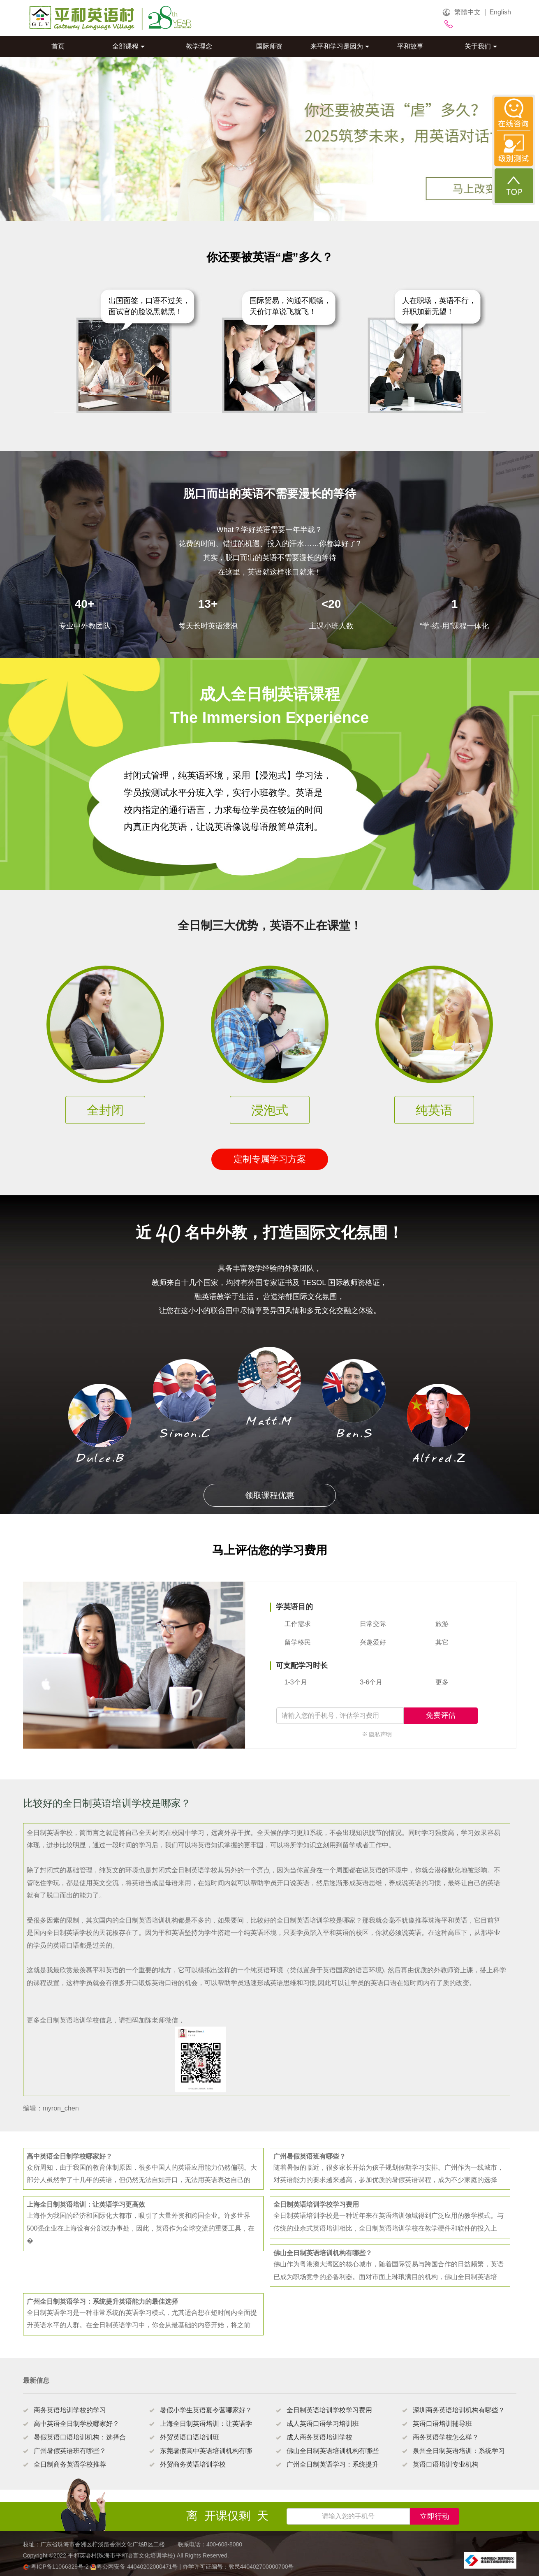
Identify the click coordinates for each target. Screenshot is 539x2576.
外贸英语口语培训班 (189, 2437)
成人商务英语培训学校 (319, 2437)
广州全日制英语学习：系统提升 (333, 2464)
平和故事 (410, 46)
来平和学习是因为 (339, 46)
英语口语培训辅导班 (442, 2423)
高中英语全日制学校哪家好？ (76, 2423)
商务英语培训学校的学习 (70, 2410)
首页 (58, 46)
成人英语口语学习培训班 (323, 2423)
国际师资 (269, 46)
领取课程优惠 (269, 1495)
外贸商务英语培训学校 (193, 2464)
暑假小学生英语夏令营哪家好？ (206, 2410)
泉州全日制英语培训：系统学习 (459, 2450)
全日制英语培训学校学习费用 (329, 2410)
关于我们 (481, 46)
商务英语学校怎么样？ (446, 2437)
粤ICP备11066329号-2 (56, 2566)
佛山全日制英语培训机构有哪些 (333, 2450)
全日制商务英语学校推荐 (70, 2464)
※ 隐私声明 (377, 1734)
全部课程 (128, 46)
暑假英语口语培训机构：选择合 (80, 2437)
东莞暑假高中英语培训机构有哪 (206, 2450)
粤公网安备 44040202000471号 (134, 2566)
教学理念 (199, 46)
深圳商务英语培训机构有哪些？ (459, 2410)
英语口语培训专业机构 (446, 2464)
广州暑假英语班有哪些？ (70, 2450)
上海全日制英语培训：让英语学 (206, 2423)
